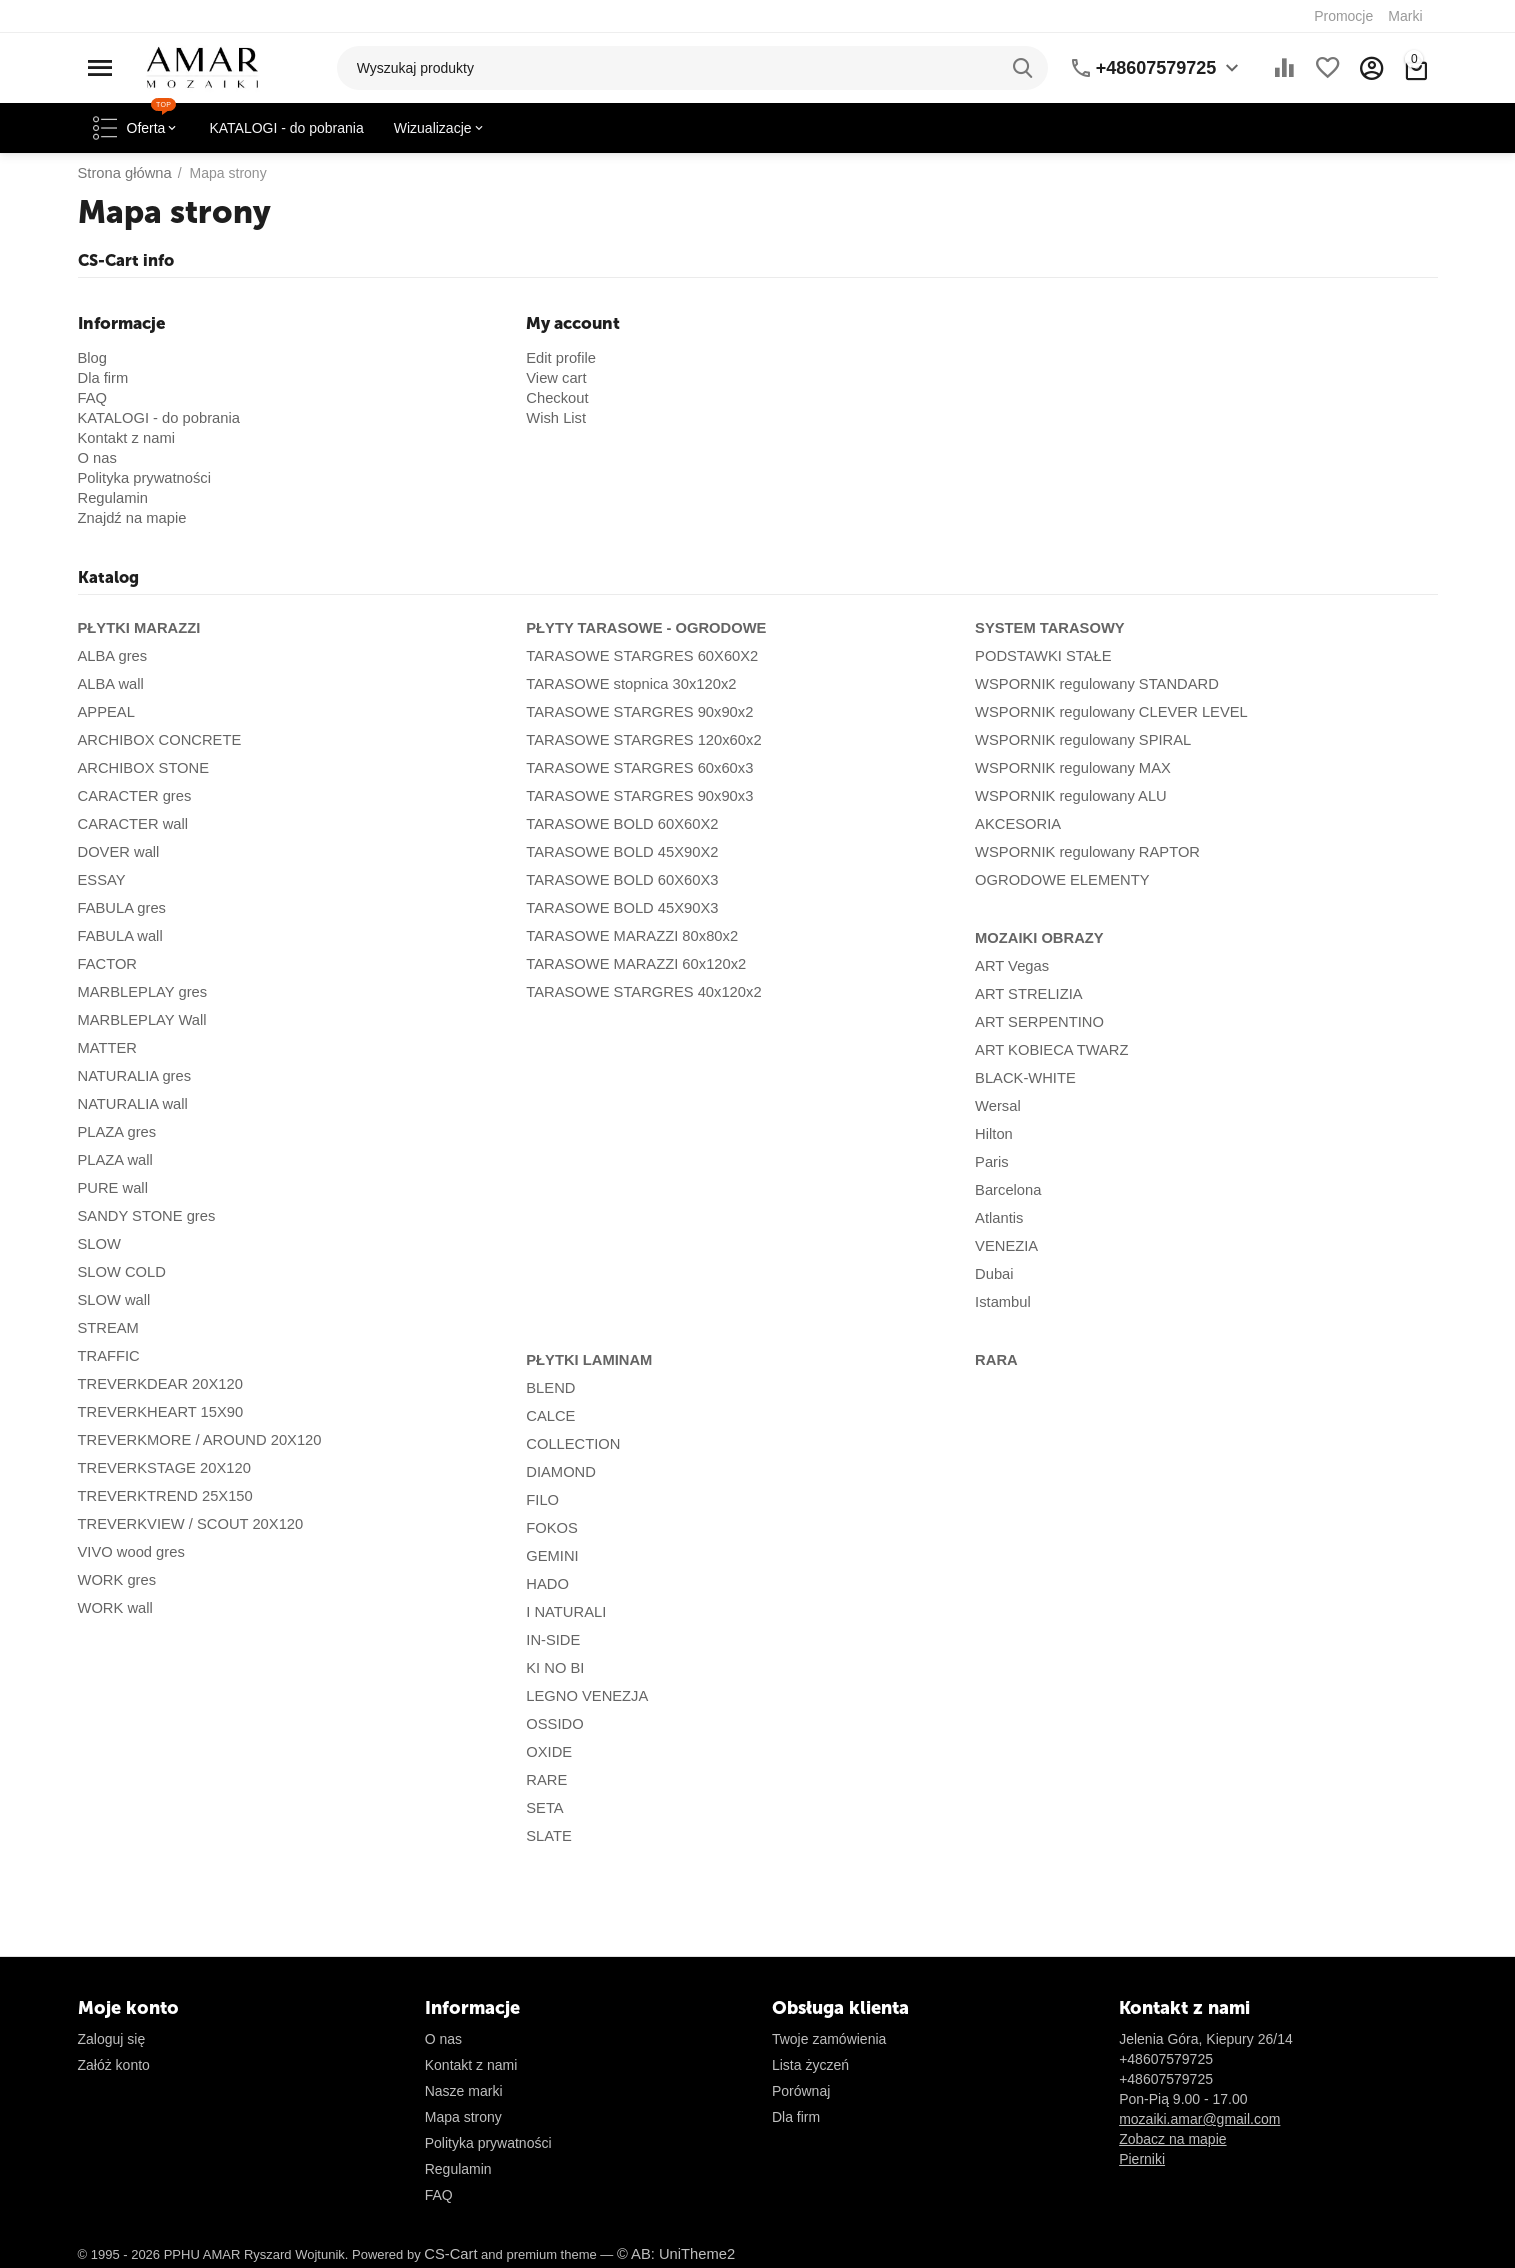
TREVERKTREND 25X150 (161, 1496)
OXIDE (548, 1752)
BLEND (549, 1388)
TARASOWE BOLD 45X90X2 (617, 852)
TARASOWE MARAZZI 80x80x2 (626, 936)
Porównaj (801, 2091)
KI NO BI (553, 1668)
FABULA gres (120, 908)
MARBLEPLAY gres (139, 992)
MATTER (106, 1048)
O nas (96, 458)
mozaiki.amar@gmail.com (1199, 2119)
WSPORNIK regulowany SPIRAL (1077, 740)
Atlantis (998, 1218)
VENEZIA (1005, 1246)
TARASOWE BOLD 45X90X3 (617, 908)
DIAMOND (559, 1472)
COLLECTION (570, 1444)
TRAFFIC (107, 1356)
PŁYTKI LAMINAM (586, 1360)
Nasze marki (464, 2091)
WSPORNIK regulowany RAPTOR (1082, 852)
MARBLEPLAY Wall (139, 1020)
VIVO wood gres (129, 1552)
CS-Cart (449, 2254)
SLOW (98, 1244)
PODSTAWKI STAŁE (1040, 656)
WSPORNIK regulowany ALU (1066, 796)
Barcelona (1006, 1190)
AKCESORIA (1016, 824)
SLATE (547, 1836)
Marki (1405, 16)
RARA (995, 1360)
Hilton (993, 1134)
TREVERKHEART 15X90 (156, 1412)
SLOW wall (112, 1300)
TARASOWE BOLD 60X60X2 (617, 824)
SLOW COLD (120, 1272)
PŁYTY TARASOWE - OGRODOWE (640, 628)
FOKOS (550, 1528)
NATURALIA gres (132, 1076)
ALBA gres (111, 656)
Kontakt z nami (124, 438)
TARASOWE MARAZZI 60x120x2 (630, 964)
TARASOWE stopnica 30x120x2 (626, 684)
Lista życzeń (810, 2065)
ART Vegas (1010, 966)
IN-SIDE (551, 1640)
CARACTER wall (130, 824)
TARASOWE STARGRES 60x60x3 (634, 768)
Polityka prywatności (141, 478)
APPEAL (105, 712)
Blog (92, 358)
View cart (554, 378)
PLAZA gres (115, 1132)
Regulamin (111, 498)
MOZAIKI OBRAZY (1036, 938)
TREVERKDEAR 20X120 (156, 1384)
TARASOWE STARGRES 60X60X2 (636, 656)
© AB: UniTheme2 (670, 2254)
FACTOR (106, 964)
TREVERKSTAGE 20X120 (160, 1468)
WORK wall (114, 1608)
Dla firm (102, 378)
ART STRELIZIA (1026, 994)
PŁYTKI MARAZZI (136, 628)
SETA (544, 1808)
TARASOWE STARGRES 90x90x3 (634, 796)
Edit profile (559, 358)
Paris (991, 1162)
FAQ (92, 398)
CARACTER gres (132, 796)
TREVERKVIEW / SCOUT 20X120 (185, 1524)
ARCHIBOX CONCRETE (156, 740)
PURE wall (111, 1188)
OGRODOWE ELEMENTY (1058, 880)
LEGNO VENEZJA (584, 1696)
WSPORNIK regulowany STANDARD (1091, 684)
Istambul (1001, 1302)
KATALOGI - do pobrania (155, 418)
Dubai (993, 1274)
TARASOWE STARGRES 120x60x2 (638, 740)
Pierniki (1142, 2159)
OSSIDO (553, 1724)
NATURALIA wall (130, 1104)
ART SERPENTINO (1036, 1022)
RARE (545, 1780)
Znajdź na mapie (130, 518)
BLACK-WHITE (1023, 1078)
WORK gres (115, 1580)
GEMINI (551, 1556)
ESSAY (101, 880)
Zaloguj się (112, 2039)
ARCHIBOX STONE (140, 768)
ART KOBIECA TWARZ (1048, 1050)
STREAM (107, 1328)
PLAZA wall (114, 1160)
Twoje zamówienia (829, 2039)
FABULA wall (118, 936)
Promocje (1343, 16)
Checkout (555, 398)
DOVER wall (117, 852)
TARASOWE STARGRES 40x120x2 (638, 992)
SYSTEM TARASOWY (1046, 628)
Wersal (996, 1106)
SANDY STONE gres (143, 1216)
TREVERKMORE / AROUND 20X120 (194, 1440)
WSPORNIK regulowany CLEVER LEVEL (1104, 712)
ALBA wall (109, 684)
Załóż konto (114, 2065)
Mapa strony (463, 2117)
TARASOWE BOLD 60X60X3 (617, 880)
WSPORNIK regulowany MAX (1068, 768)
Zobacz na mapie (1172, 2139)
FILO (541, 1500)
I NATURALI (564, 1612)
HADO (546, 1584)
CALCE (549, 1416)
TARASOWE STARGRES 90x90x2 (634, 712)
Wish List (554, 418)
